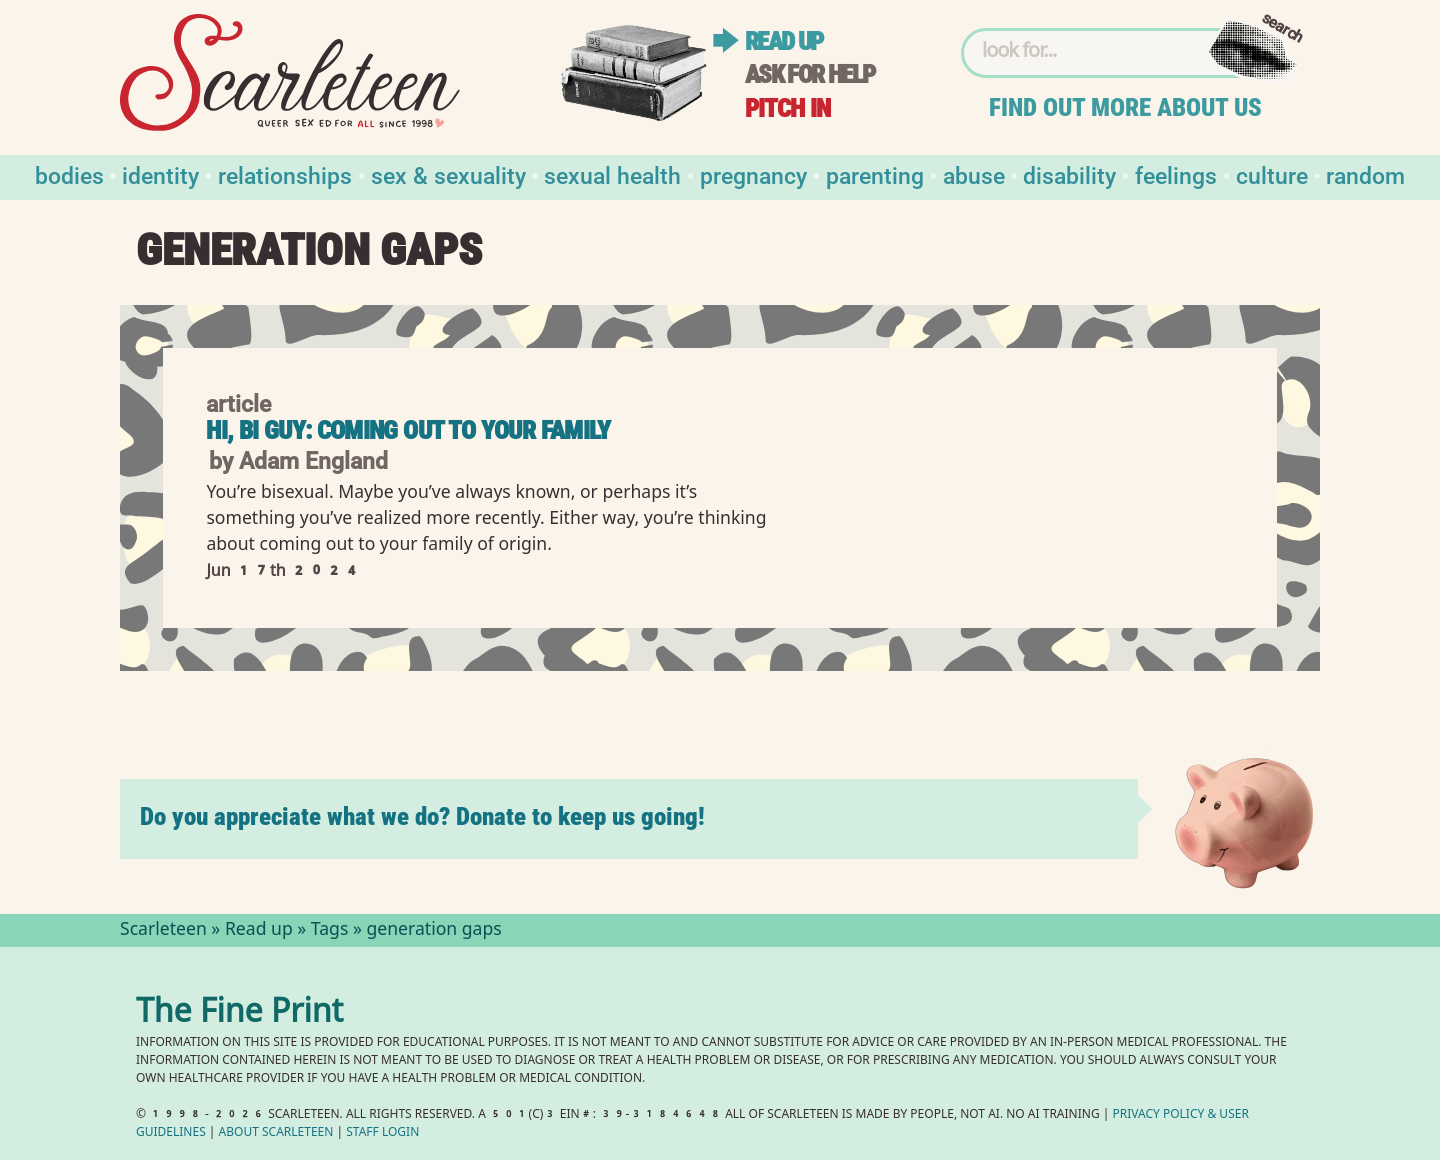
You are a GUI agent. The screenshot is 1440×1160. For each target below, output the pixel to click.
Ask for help (810, 74)
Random (1365, 174)
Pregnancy (753, 174)
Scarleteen (163, 931)
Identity (160, 174)
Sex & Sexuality (448, 174)
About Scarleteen (276, 1133)
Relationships (285, 174)
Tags (330, 931)
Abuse (974, 174)
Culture (1272, 174)
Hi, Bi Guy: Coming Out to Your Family (408, 430)
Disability (1069, 174)
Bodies (69, 174)
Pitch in (788, 108)
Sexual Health (612, 174)
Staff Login (382, 1133)
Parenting (875, 174)
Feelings (1176, 174)
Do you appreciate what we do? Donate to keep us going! (422, 816)
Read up (784, 41)
